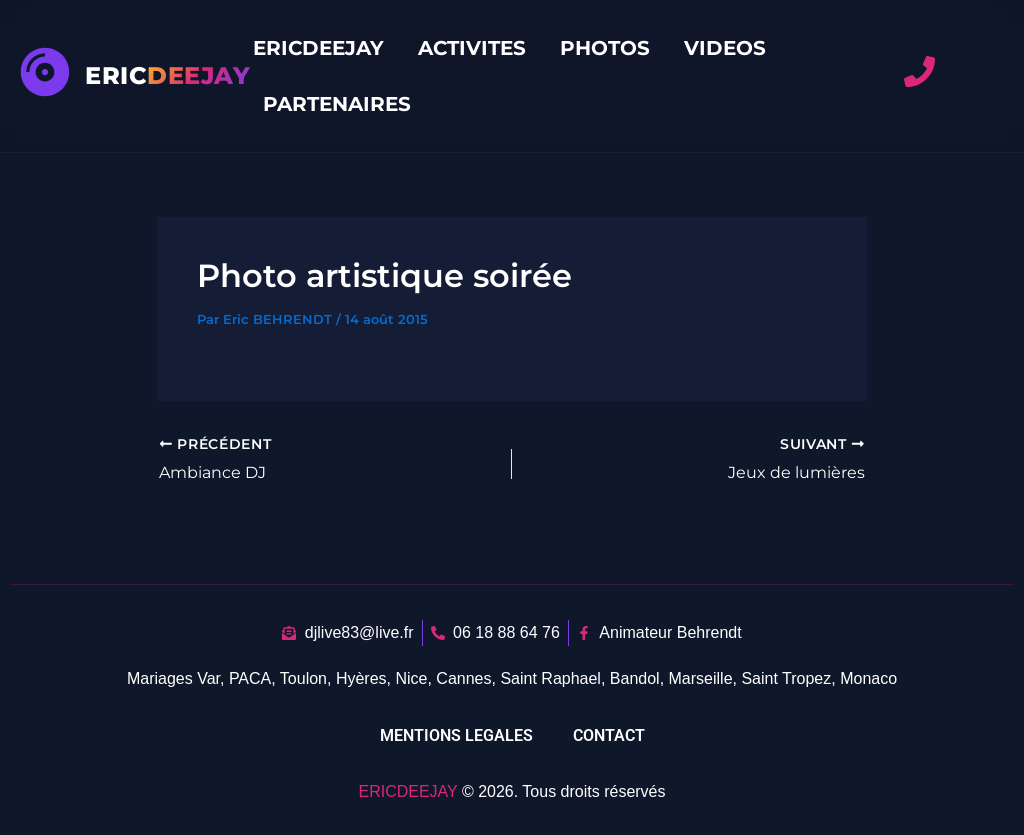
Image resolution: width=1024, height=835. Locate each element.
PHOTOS (605, 48)
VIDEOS (725, 48)
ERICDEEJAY (318, 48)
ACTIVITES (472, 48)
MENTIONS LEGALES (456, 735)
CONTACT (609, 735)
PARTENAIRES (337, 104)
